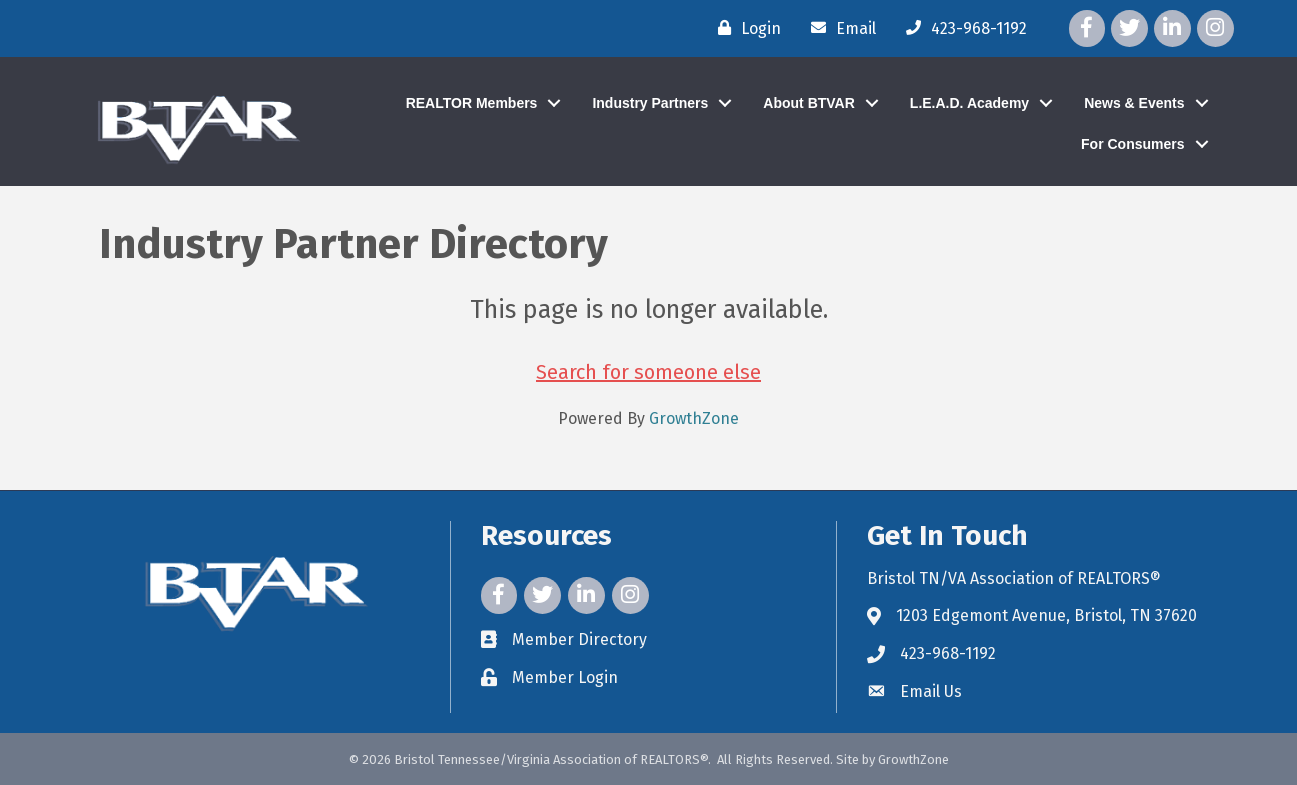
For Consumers (1132, 144)
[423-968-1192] (961, 28)
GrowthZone (694, 418)
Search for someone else (648, 372)
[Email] (838, 28)
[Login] (744, 28)
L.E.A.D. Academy (969, 103)
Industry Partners (650, 103)
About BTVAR (809, 103)
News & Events (1134, 103)
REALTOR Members (472, 103)
